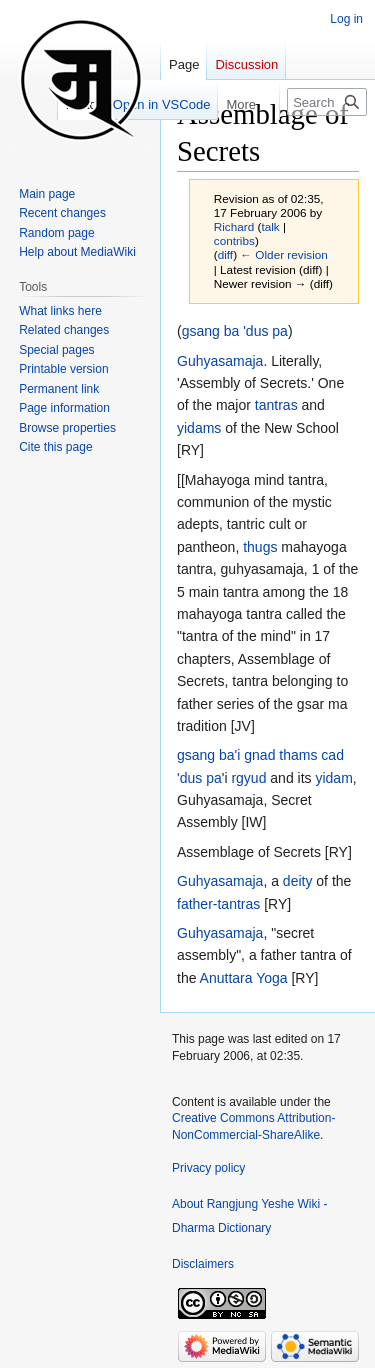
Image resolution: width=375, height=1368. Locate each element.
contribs (234, 240)
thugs (260, 547)
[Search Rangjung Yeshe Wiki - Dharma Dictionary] (327, 102)
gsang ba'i (208, 755)
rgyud (248, 778)
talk (270, 226)
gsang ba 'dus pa (235, 331)
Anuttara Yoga (244, 978)
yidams (199, 428)
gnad (259, 755)
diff (225, 254)
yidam (333, 778)
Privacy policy (208, 1168)
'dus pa (199, 778)
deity (298, 881)
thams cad (311, 755)
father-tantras (218, 904)
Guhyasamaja (220, 361)
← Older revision (284, 254)
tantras (276, 405)
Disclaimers (203, 1264)
